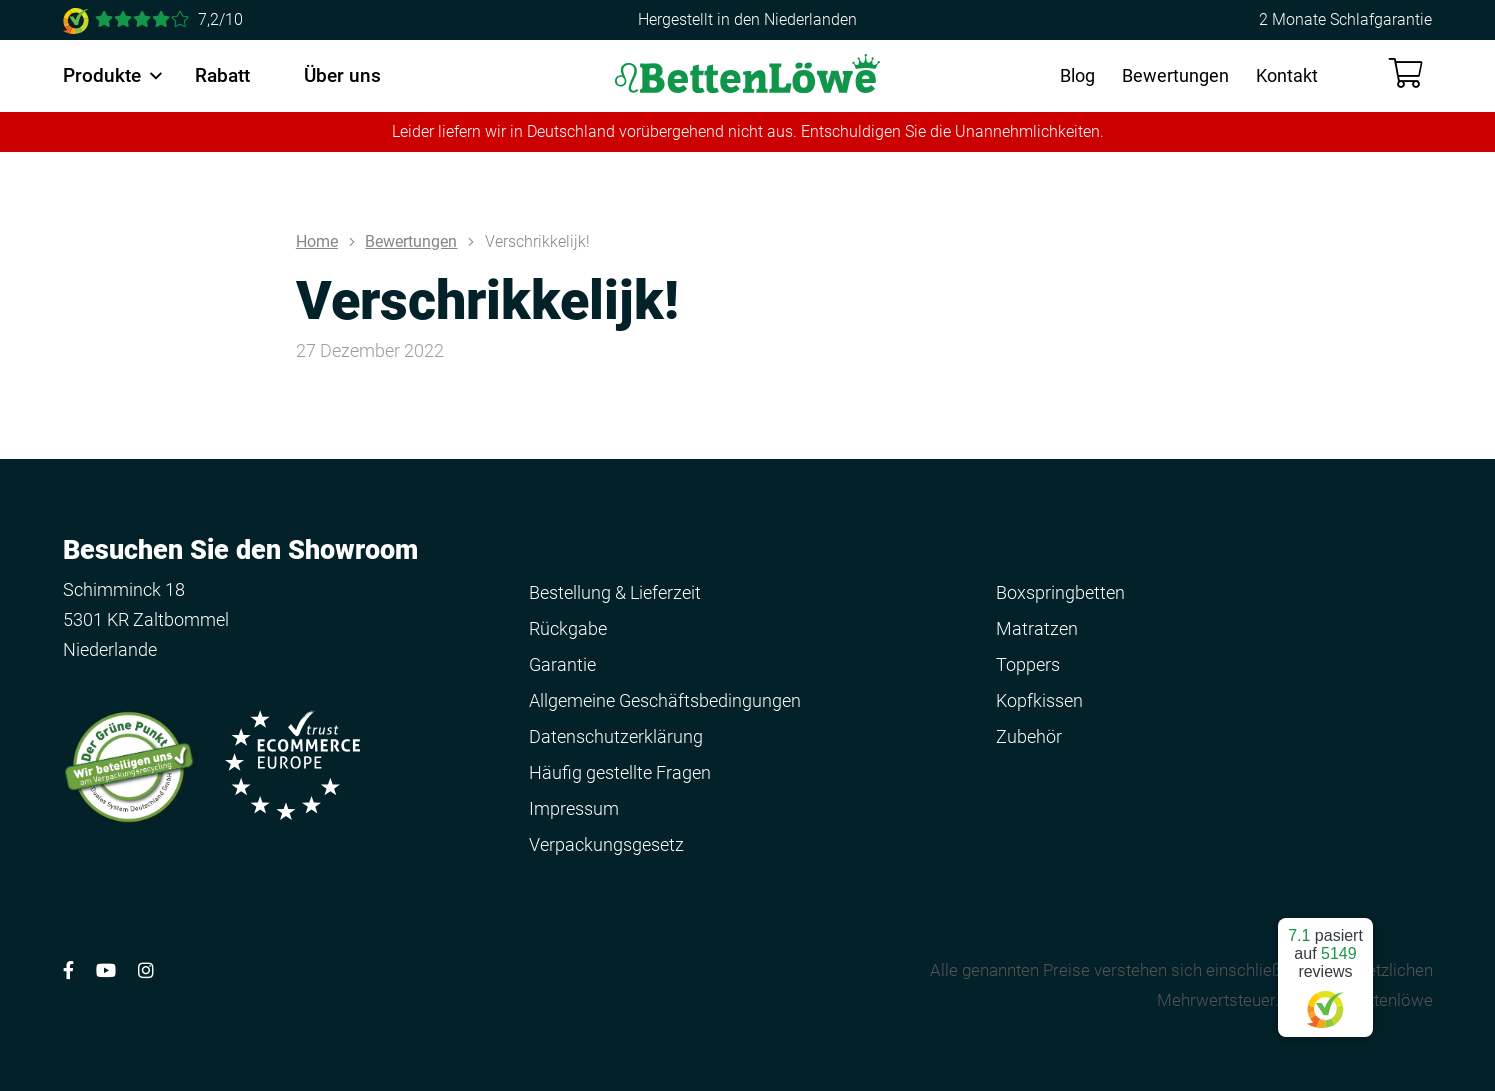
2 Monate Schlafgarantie (1345, 19)
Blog (1077, 75)
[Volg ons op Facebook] (68, 970)
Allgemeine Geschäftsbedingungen (665, 700)
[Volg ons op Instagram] (146, 970)
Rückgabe (568, 628)
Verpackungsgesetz (606, 844)
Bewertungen (1175, 75)
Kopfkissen (1039, 700)
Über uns (342, 75)
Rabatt (222, 75)
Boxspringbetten (1060, 592)
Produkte (102, 75)
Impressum (574, 808)
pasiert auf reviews (1325, 969)
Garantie (562, 664)
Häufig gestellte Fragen (620, 772)
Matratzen (1037, 628)
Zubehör (1029, 736)
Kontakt (1287, 75)
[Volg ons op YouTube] (106, 970)
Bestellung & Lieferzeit (615, 592)
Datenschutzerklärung (616, 736)
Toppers (1028, 664)
